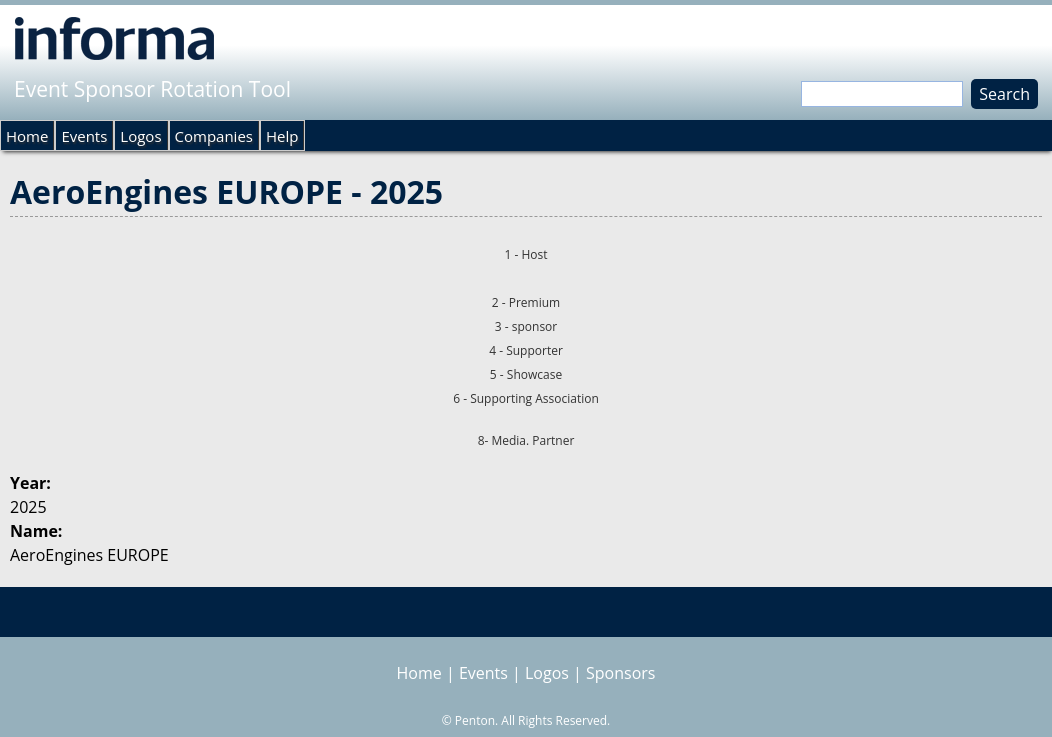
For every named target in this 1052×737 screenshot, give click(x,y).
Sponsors (620, 673)
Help (282, 136)
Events (84, 136)
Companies (214, 136)
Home (27, 136)
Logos (140, 136)
